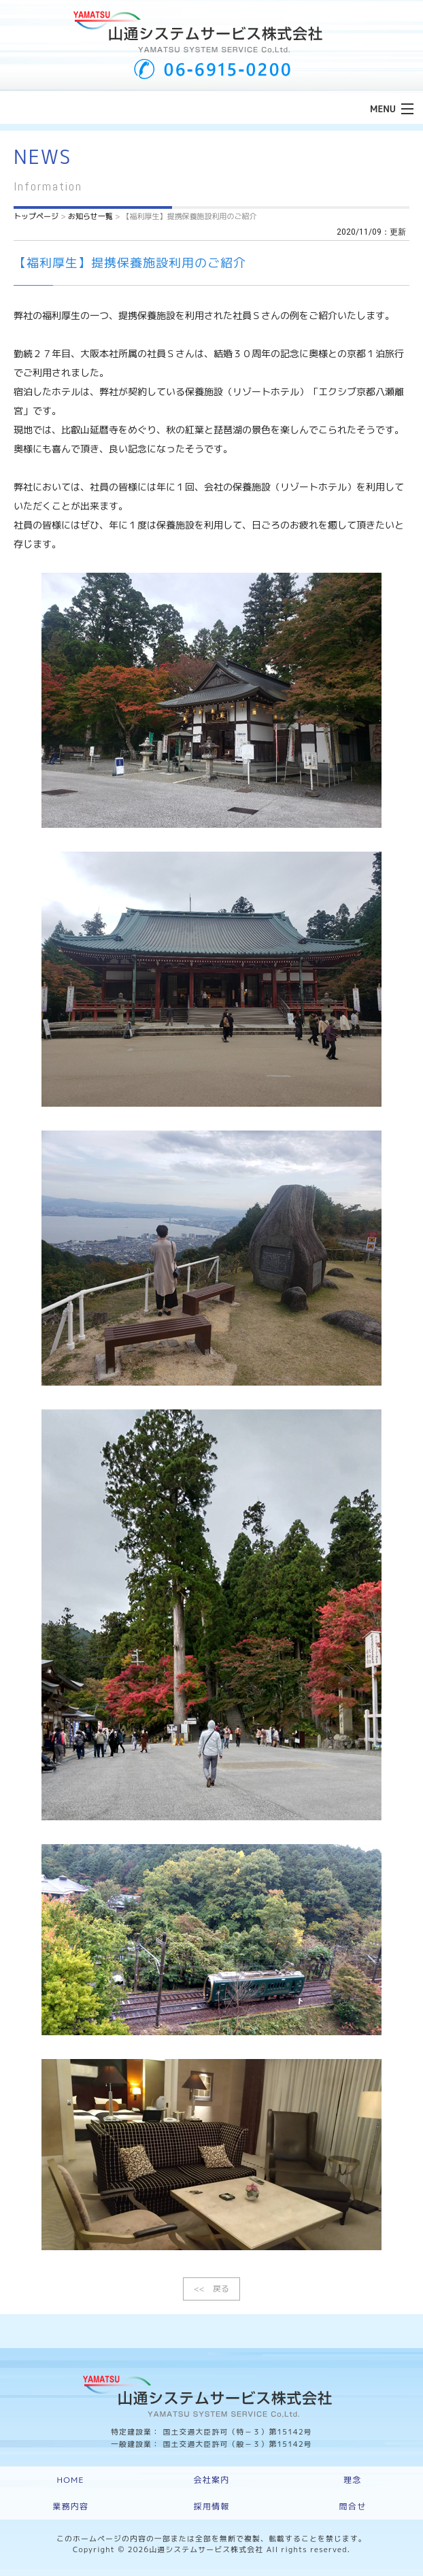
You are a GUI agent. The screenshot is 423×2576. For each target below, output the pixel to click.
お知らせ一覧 (90, 216)
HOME (70, 2480)
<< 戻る (211, 2288)
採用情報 (212, 2506)
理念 (352, 2480)
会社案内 (212, 2480)
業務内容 (70, 2506)
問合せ (353, 2506)
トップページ (36, 216)
